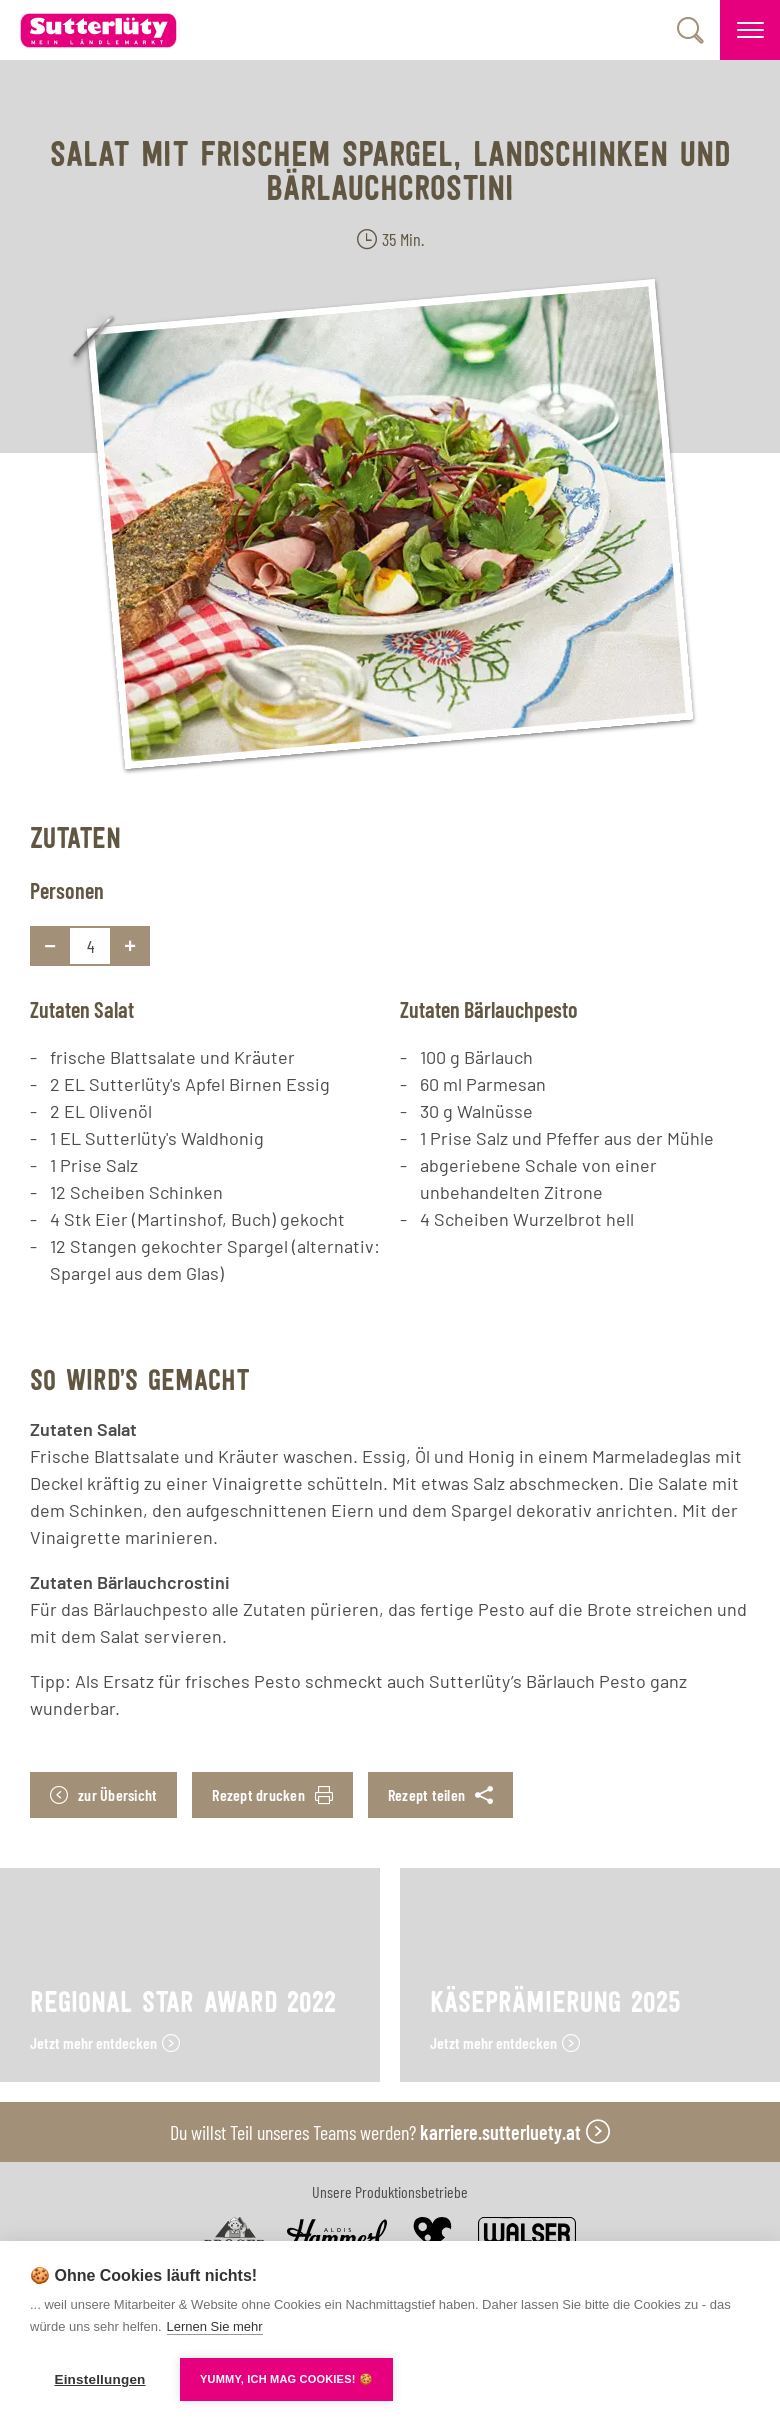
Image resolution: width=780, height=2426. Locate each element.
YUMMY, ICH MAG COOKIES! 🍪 (286, 2379)
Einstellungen (99, 2379)
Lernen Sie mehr (215, 2326)
